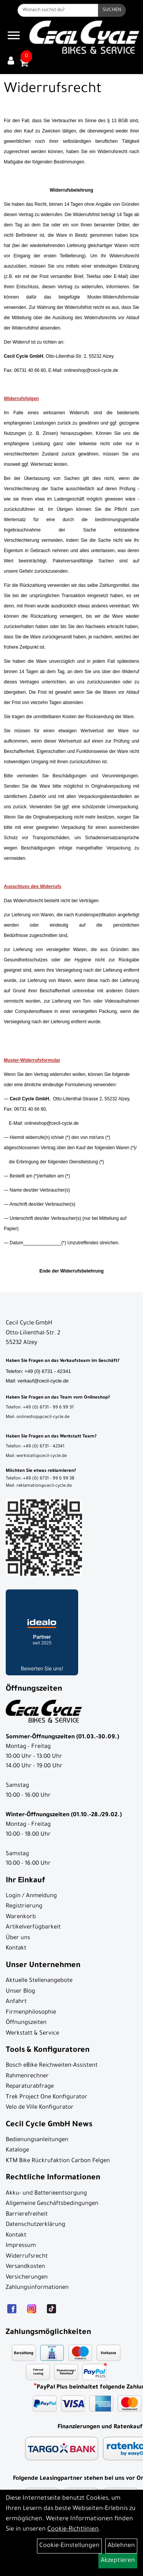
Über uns (18, 1938)
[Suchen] (112, 10)
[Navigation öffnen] (14, 37)
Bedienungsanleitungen (37, 2140)
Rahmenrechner (27, 2076)
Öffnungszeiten (26, 2023)
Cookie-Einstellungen (69, 2545)
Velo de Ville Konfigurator (40, 2107)
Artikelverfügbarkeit (33, 1927)
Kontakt (16, 1948)
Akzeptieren (118, 2560)
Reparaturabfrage (30, 2086)
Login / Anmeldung (31, 1896)
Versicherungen (27, 2277)
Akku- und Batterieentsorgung (46, 2193)
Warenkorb (21, 1917)
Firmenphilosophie (31, 2012)
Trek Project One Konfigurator (46, 2097)
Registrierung (24, 1906)
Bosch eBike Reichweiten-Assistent (52, 2065)
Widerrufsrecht (27, 2256)
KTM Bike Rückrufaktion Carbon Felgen (58, 2161)
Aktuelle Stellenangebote (39, 1981)
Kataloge (17, 2150)
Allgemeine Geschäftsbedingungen (52, 2204)
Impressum (21, 2246)
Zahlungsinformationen (37, 2288)
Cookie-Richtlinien (73, 2529)
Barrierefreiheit (27, 2214)
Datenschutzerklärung (35, 2225)
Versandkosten (25, 2267)
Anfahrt (16, 2002)
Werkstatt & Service (32, 2033)
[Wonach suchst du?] (58, 10)
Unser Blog (20, 1991)
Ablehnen (121, 2545)
